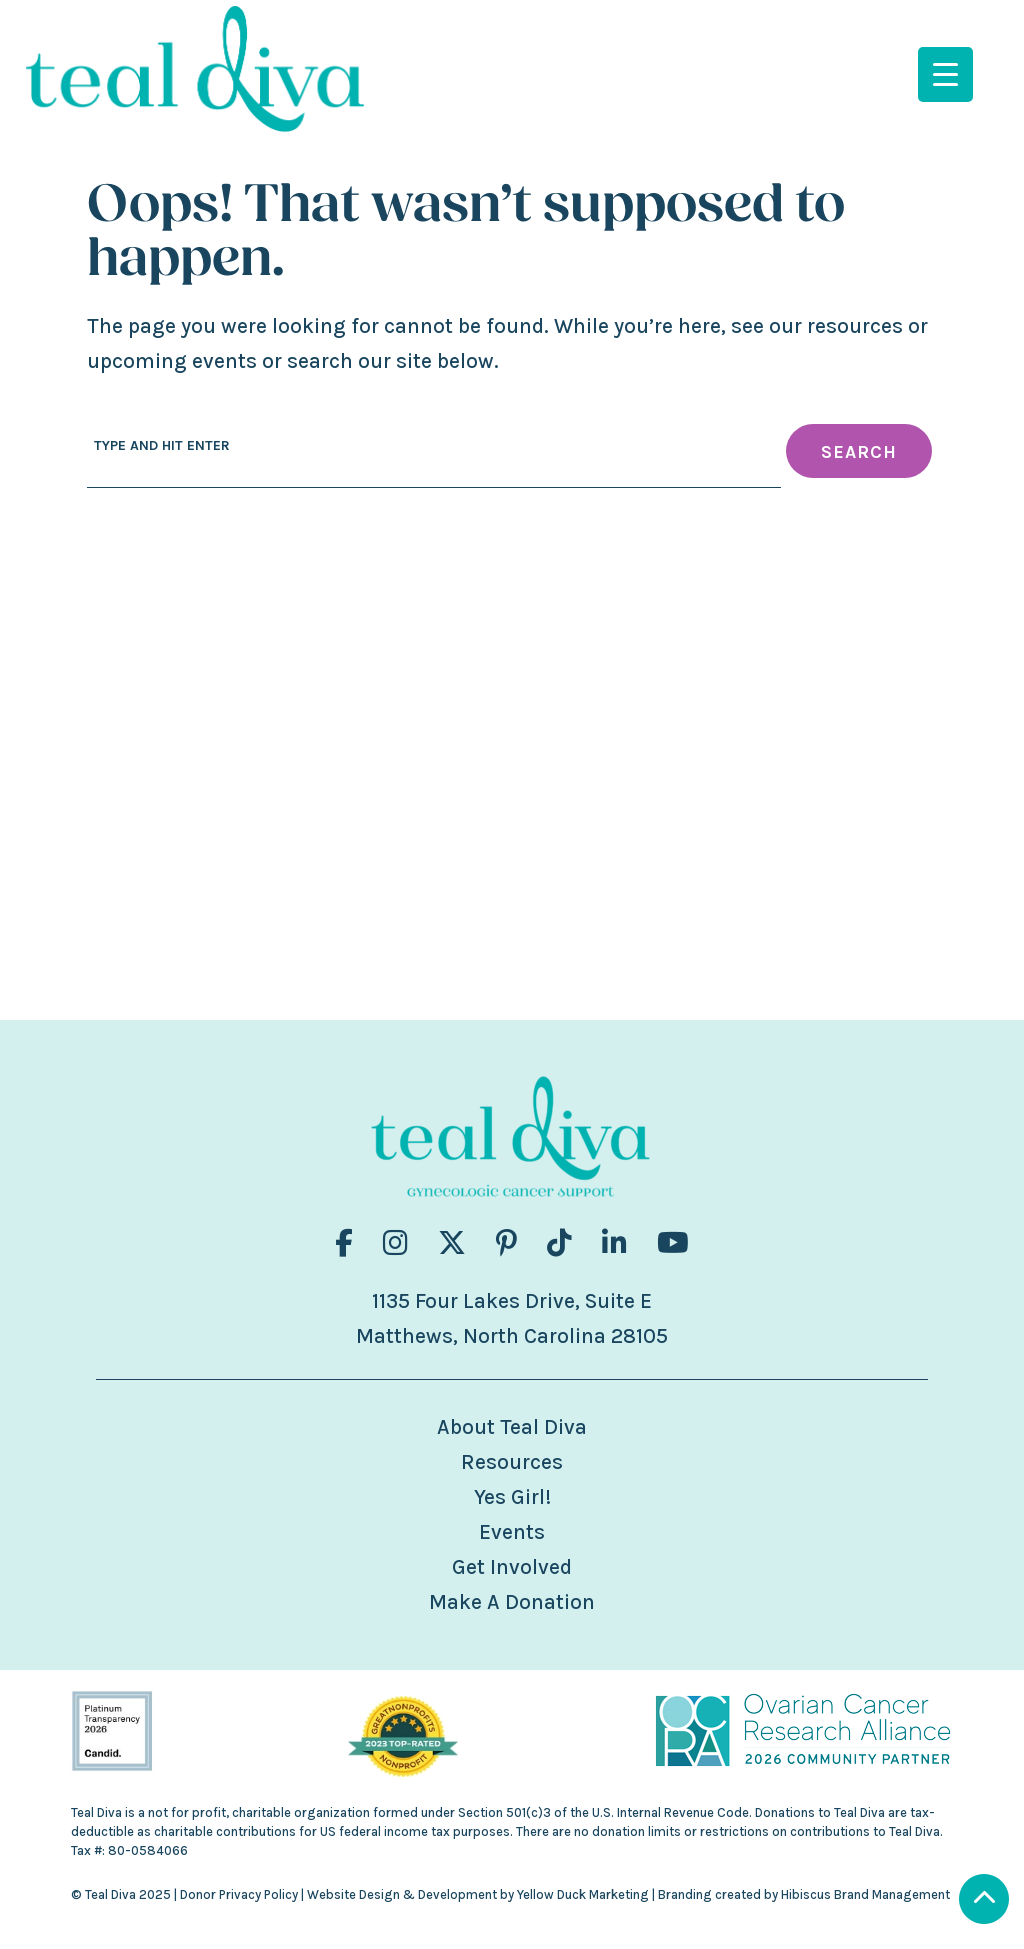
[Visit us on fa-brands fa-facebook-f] (344, 1243)
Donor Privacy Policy (239, 1894)
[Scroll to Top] (984, 1901)
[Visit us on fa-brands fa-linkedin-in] (614, 1243)
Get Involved (512, 1567)
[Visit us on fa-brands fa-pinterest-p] (506, 1243)
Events (512, 1532)
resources (855, 326)
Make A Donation (512, 1602)
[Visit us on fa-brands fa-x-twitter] (452, 1243)
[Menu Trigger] (945, 74)
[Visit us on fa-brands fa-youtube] (673, 1243)
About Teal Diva (512, 1427)
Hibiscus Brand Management (865, 1894)
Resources (512, 1462)
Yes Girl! (512, 1497)
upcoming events (172, 361)
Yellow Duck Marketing (583, 1894)
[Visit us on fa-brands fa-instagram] (395, 1243)
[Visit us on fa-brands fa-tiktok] (559, 1243)
